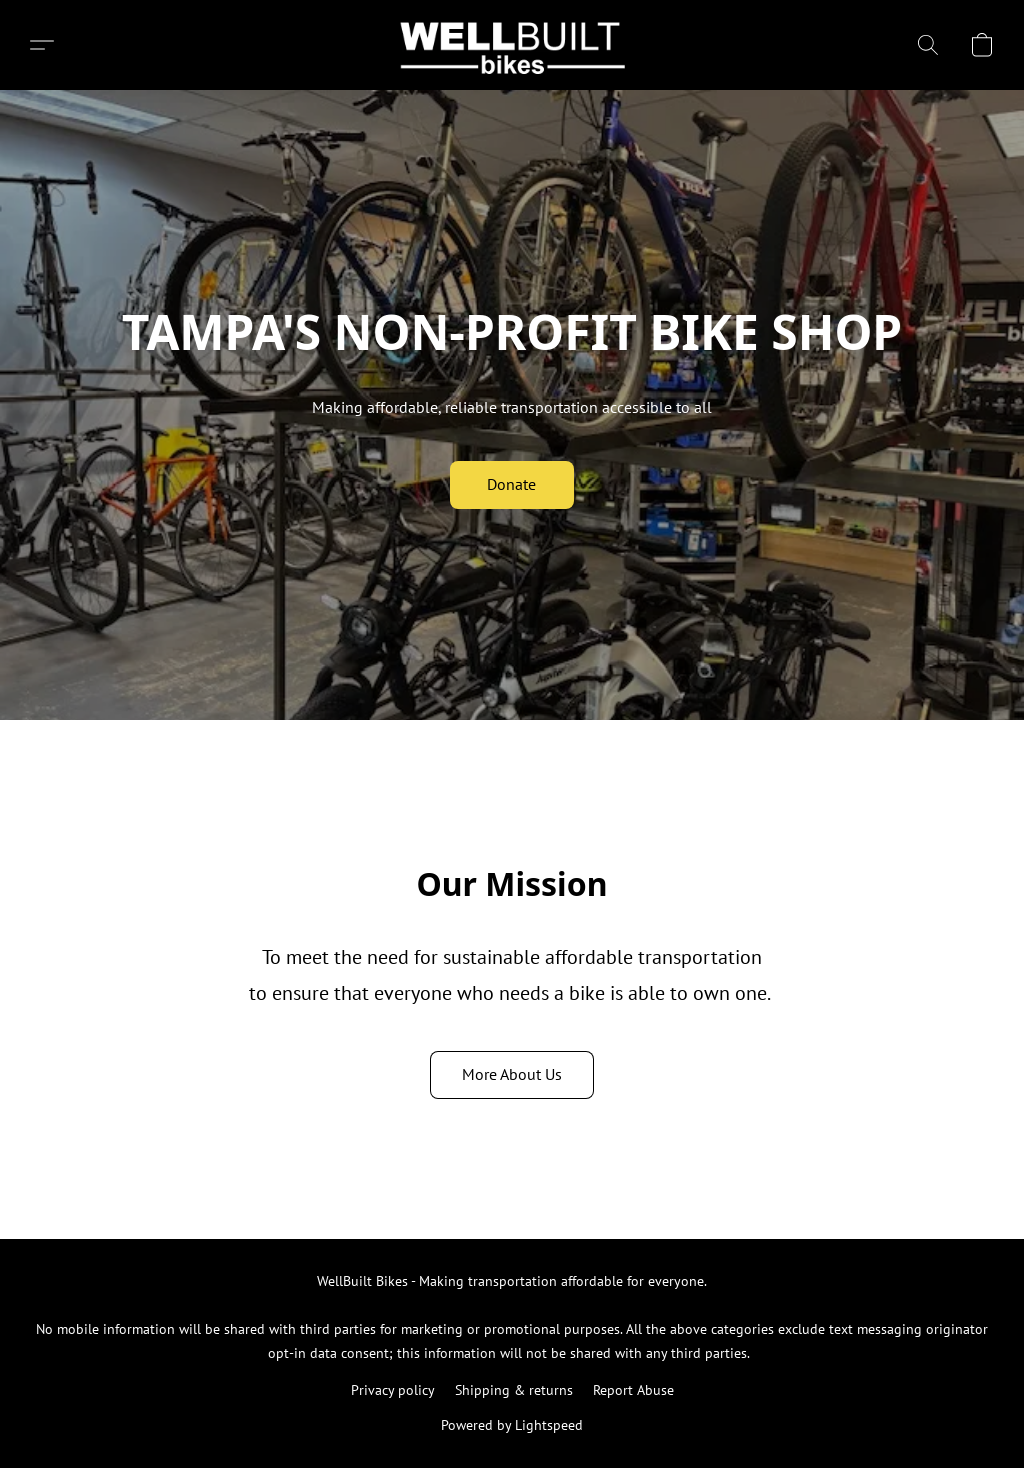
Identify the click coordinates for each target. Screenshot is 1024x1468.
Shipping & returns (514, 1390)
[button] (512, 45)
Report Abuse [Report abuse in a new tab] (633, 1390)
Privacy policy (393, 1390)
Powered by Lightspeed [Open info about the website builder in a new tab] (512, 1425)
